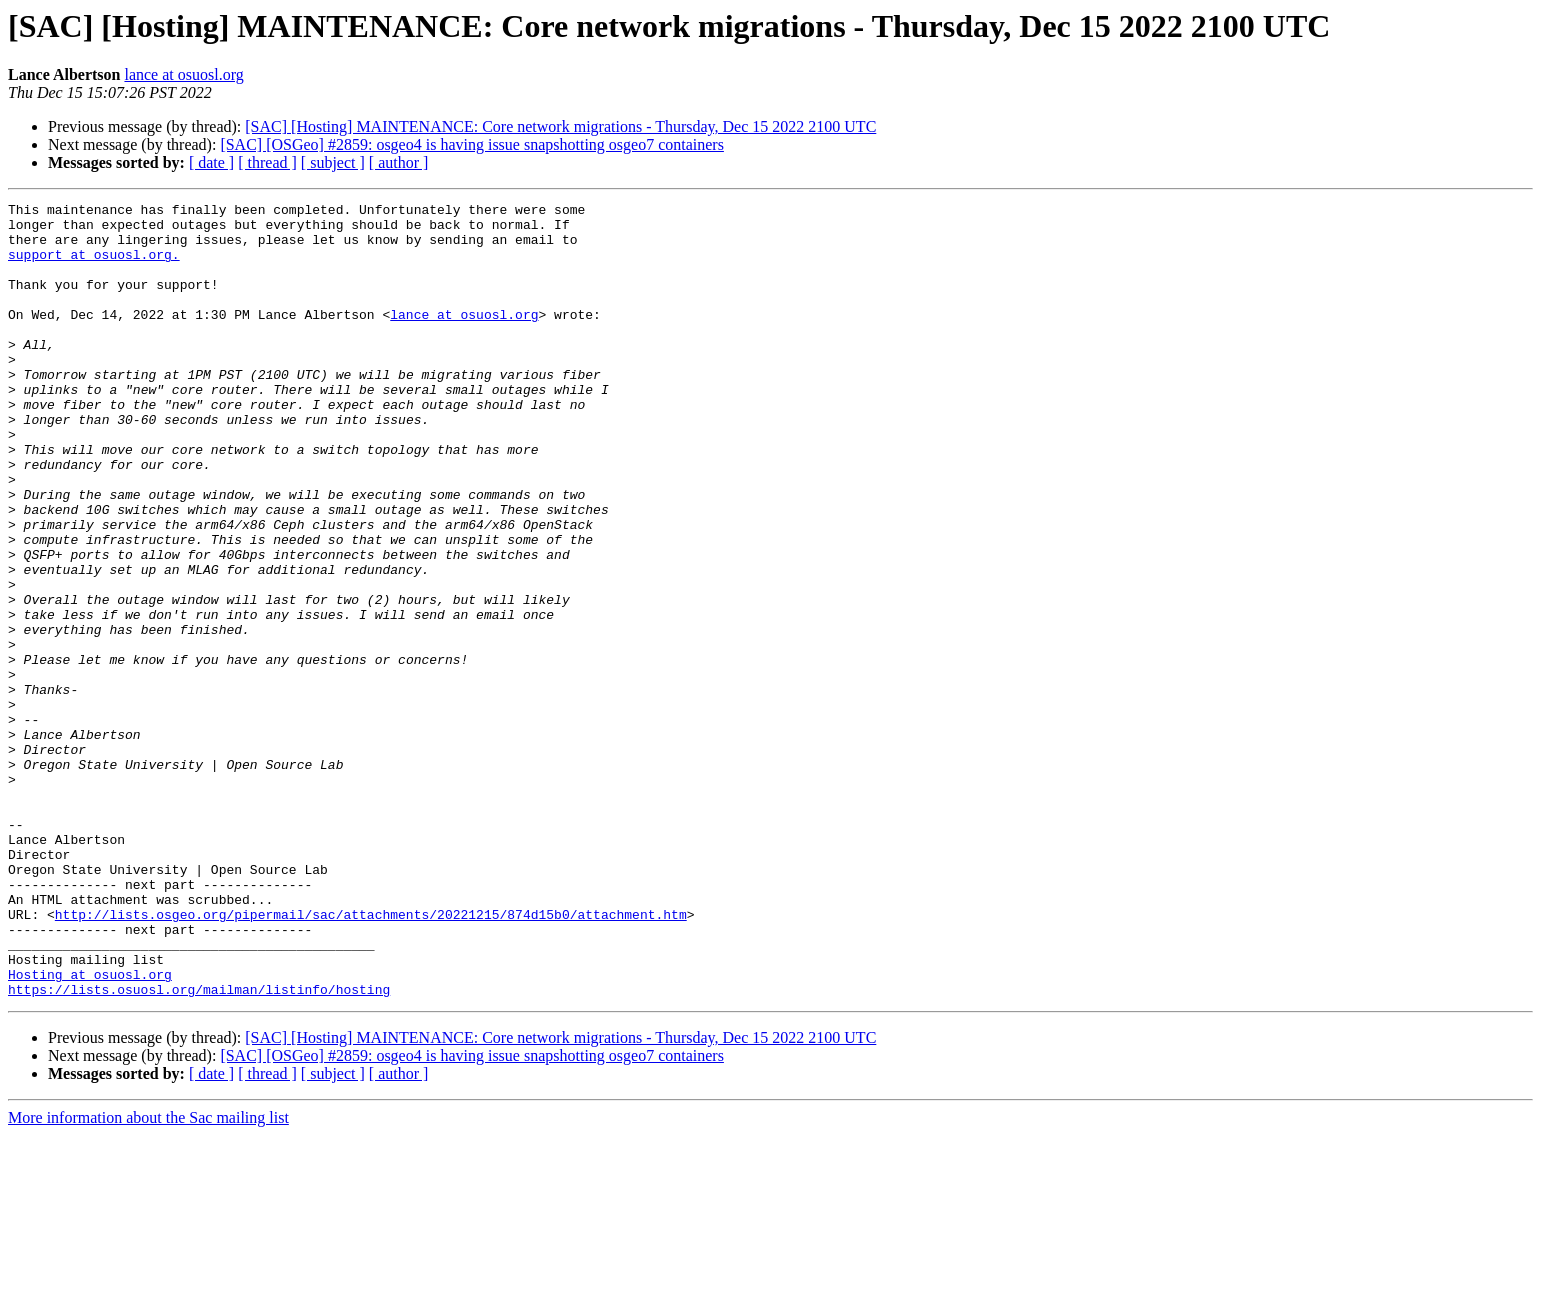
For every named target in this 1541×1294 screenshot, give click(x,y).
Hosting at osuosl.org (90, 1130)
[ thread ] (267, 162)
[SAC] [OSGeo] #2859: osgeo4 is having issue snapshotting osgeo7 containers (472, 144)
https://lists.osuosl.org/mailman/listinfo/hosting (199, 1148)
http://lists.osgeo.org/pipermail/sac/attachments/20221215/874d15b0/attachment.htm (371, 1058)
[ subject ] (333, 162)
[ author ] (399, 162)
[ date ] (211, 162)
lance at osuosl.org (183, 74)
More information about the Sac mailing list (148, 1276)
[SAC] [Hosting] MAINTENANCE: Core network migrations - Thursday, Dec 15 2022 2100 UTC (560, 126)
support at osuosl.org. (94, 266)
